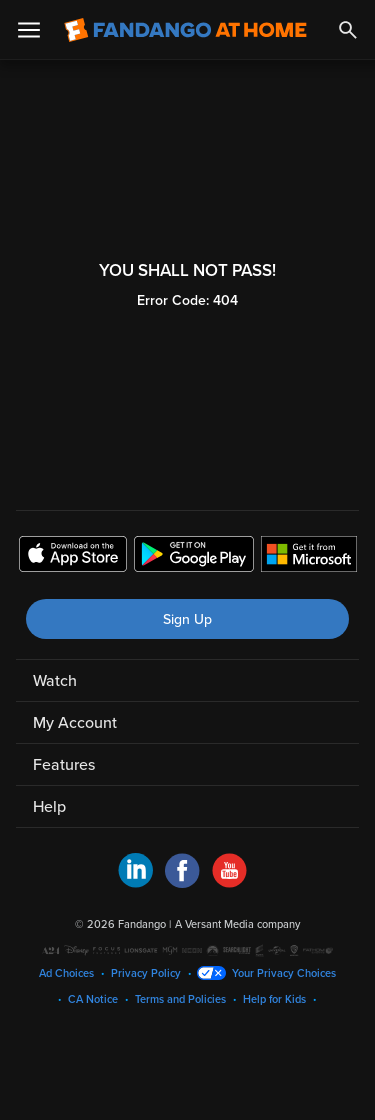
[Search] (348, 30)
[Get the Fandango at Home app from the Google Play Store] (194, 557)
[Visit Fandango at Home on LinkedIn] (135, 883)
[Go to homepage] (185, 30)
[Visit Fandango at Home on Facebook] (182, 883)
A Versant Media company (237, 924)
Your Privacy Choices (284, 973)
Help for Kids (274, 999)
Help (49, 807)
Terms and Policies (180, 999)
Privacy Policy (146, 973)
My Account (75, 723)
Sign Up (187, 619)
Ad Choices (66, 973)
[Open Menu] (29, 30)
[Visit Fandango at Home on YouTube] (229, 883)
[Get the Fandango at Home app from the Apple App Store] (73, 557)
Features (64, 765)
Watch (55, 681)
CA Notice (93, 999)
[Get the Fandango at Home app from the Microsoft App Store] (309, 557)
